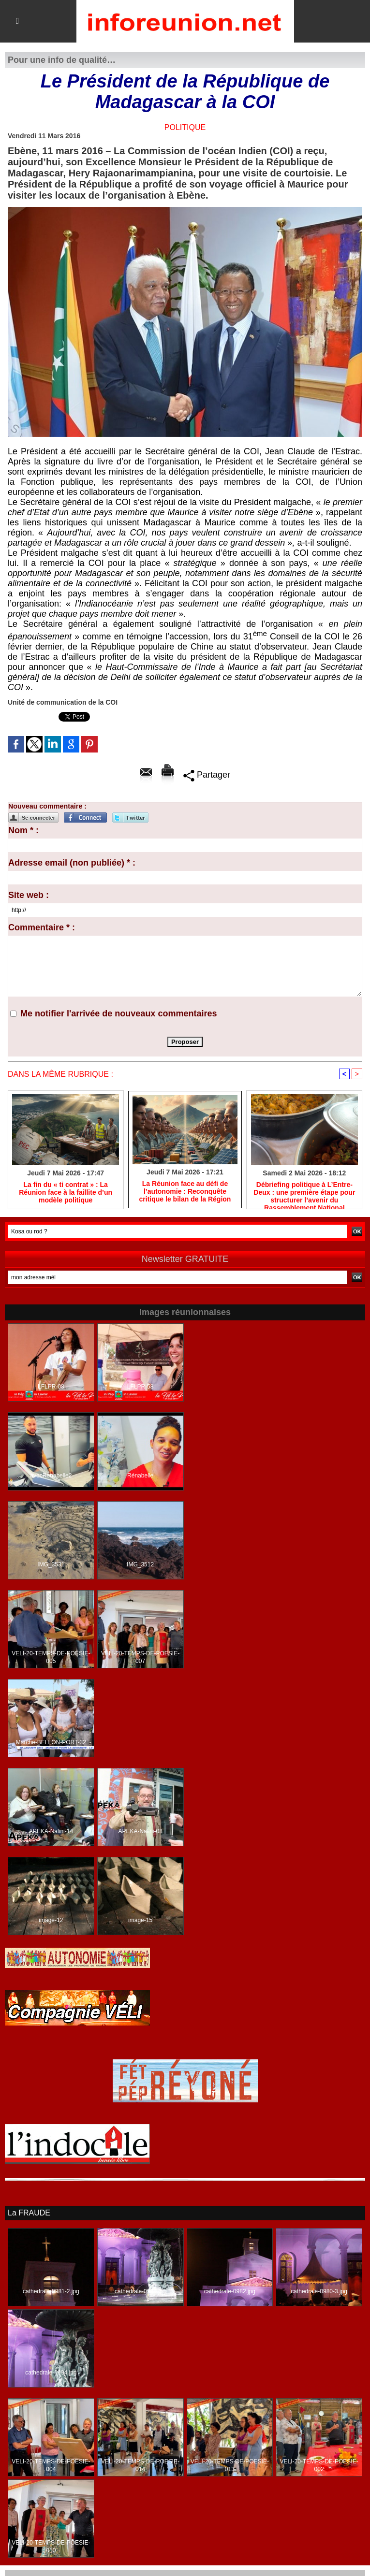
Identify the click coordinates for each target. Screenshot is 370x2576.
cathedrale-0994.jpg (50, 2372)
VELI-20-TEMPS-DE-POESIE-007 (140, 1657)
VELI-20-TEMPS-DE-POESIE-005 (51, 1657)
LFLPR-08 (51, 1386)
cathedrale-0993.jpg (140, 2291)
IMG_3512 (140, 1564)
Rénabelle (140, 1475)
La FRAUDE (29, 2213)
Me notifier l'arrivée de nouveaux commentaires (118, 1013)
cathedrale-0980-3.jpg (319, 2291)
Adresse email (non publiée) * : (71, 863)
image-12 (51, 1920)
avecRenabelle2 (51, 1475)
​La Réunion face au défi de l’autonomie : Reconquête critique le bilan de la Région (185, 1191)
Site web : (28, 895)
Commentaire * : (41, 927)
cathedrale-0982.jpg (229, 2291)
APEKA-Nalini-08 (140, 1831)
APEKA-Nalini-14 (51, 1831)
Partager (206, 775)
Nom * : (23, 830)
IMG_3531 (50, 1564)
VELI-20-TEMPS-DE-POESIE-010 (51, 2546)
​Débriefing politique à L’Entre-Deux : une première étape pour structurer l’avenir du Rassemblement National (304, 1193)
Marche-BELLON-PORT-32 (51, 1742)
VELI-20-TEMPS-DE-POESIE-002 (319, 2465)
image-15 (140, 1920)
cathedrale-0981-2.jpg (51, 2291)
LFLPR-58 (140, 1386)
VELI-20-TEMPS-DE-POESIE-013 (230, 2465)
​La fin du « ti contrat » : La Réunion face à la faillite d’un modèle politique (65, 1192)
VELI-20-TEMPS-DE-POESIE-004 (51, 2465)
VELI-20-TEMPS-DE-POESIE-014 (140, 2465)
